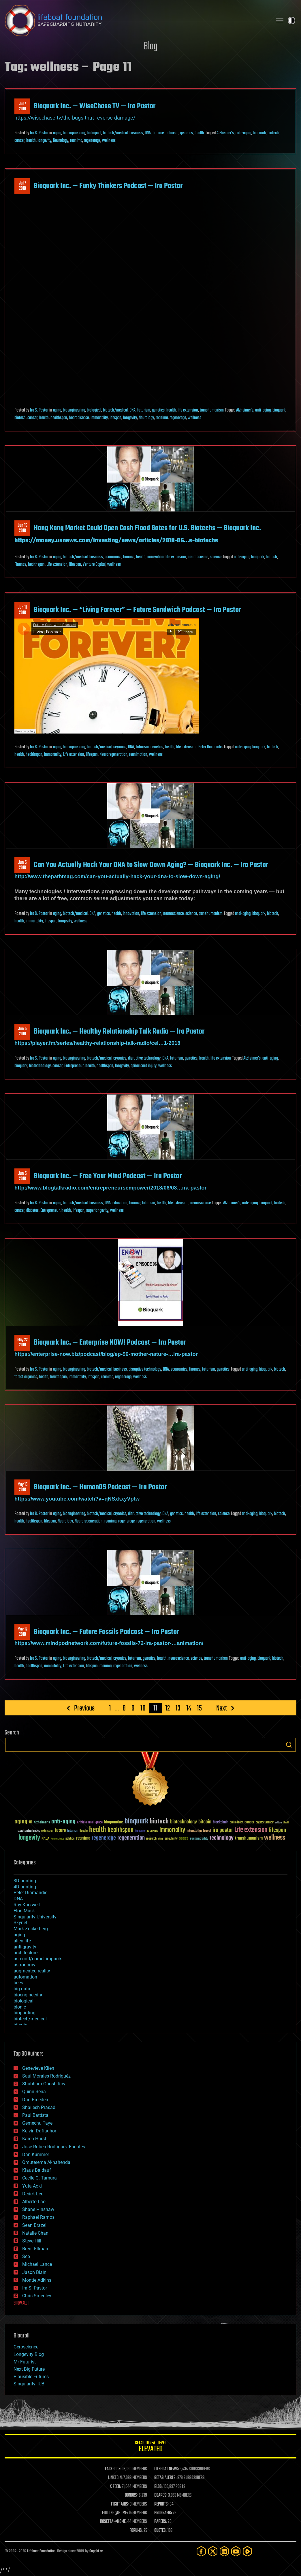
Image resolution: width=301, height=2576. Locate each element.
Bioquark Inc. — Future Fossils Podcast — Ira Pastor (106, 1632)
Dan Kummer (35, 2154)
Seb (26, 2256)
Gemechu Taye (37, 2123)
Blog (150, 46)
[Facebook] (201, 2551)
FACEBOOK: (113, 2469)
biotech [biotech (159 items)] (159, 1821)
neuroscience (198, 557)
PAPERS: (160, 2521)
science (215, 557)
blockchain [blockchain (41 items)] (220, 1822)
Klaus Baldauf (36, 2170)
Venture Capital (94, 564)
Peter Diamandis (210, 747)
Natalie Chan (35, 2233)
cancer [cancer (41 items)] (249, 1822)
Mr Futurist (25, 2362)
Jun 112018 (22, 610)
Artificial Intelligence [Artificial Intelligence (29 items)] (90, 1823)
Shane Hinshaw (38, 2209)
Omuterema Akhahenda (46, 2162)
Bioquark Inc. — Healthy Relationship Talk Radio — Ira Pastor (119, 1031)
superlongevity (97, 1210)
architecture (25, 1952)
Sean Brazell (35, 2225)
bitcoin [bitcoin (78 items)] (204, 1822)
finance (158, 133)
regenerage (92, 140)
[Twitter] (212, 2551)
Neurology (60, 140)
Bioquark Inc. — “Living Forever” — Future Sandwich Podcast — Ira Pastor (137, 610)
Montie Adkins (36, 2280)
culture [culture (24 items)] (278, 1822)
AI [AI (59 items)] (30, 1822)
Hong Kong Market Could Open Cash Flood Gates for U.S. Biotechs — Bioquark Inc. (147, 528)
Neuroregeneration (113, 754)
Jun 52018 (22, 865)
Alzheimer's (225, 133)
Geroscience (26, 2347)
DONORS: (131, 2495)
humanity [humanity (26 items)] (140, 1831)
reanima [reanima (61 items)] (83, 1838)
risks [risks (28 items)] (160, 1838)
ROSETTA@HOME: (113, 2521)
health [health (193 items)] (97, 1830)
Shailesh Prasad (38, 2107)
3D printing (25, 1880)
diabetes (32, 1210)
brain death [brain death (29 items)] (236, 1823)
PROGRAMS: (163, 2513)
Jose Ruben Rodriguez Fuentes (53, 2146)
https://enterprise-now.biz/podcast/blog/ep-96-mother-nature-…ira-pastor (106, 1354)
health (199, 133)
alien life (22, 1941)
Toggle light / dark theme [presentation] (291, 20)
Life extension (56, 564)
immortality (99, 418)
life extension (188, 410)
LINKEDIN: (115, 2478)
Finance (20, 564)
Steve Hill (31, 2241)
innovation (155, 557)
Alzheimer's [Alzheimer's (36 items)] (42, 1823)
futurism (171, 133)
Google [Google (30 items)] (84, 1831)
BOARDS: (160, 2495)
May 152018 (22, 1487)
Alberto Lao (34, 2201)
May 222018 (22, 1342)
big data (22, 1988)
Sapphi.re (96, 2551)
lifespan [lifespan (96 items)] (277, 1830)
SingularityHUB (29, 2384)
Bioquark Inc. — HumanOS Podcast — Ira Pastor (100, 1487)
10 (143, 1708)
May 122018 (22, 1632)
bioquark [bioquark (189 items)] (136, 1821)
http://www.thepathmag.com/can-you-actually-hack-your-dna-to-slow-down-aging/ (117, 876)
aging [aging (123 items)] (20, 1821)
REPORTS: (161, 2504)
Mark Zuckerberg (31, 1928)
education (119, 1203)
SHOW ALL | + (22, 2303)
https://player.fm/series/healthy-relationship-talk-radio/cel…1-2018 (97, 1043)
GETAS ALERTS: (165, 2478)
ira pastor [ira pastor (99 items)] (222, 1830)
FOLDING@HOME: (115, 2513)
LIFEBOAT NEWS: (166, 2469)
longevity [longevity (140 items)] (29, 1838)
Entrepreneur (74, 1066)
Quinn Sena (34, 2091)
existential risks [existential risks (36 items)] (29, 1831)
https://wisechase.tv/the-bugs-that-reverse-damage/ (74, 118)
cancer (19, 140)
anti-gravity (25, 1947)
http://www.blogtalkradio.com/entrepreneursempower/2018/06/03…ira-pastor (110, 1188)
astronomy (24, 1965)
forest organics (25, 1377)
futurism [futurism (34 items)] (72, 1831)
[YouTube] (235, 2551)
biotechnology (40, 1066)
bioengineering (74, 133)
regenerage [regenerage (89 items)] (104, 1838)
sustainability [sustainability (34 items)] (199, 1839)
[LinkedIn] (224, 2551)
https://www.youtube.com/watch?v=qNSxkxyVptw (77, 1499)
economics (113, 557)
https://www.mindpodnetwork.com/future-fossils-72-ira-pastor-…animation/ (108, 1643)
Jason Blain (34, 2272)
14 (188, 1708)
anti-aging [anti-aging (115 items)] (63, 1821)
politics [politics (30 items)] (70, 1839)
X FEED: (115, 2487)
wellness (109, 140)
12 (167, 1708)
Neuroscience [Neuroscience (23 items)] (57, 1839)
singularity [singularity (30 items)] (171, 1839)
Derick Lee (32, 2194)
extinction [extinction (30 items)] (47, 1831)
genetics (186, 133)
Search (289, 1745)
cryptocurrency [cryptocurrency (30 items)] (265, 1823)
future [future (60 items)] (60, 1830)
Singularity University (35, 1917)
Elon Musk (24, 1911)
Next (221, 1708)
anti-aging (243, 133)
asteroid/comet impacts (38, 1958)
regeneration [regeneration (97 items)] (131, 1838)
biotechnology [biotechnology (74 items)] (183, 1822)
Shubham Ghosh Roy (43, 2084)
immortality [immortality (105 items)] (172, 1830)
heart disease (79, 418)
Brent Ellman (35, 2248)
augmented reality (32, 1971)
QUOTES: (160, 2530)
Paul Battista (35, 2115)
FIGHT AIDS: (120, 2504)
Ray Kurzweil (27, 1904)
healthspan (58, 418)
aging (57, 133)
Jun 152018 (22, 528)
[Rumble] (247, 2551)
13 (178, 1708)
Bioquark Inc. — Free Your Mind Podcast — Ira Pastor (108, 1176)
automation (25, 1977)
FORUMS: (136, 2530)
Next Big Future (29, 2369)
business (136, 133)
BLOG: (158, 2487)
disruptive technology (144, 1058)
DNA (148, 133)
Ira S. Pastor (39, 133)
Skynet (20, 1922)
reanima (76, 140)
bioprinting (24, 2012)
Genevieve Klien (38, 2068)
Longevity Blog (29, 2354)
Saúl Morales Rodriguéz (46, 2076)
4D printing (25, 1887)
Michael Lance (37, 2264)
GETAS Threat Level (150, 2447)
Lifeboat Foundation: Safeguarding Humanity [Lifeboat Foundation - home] (136, 20)
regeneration (145, 1521)
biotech (273, 133)
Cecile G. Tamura (39, 2178)
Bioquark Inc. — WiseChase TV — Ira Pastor (94, 106)
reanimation (138, 754)
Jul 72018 (22, 106)
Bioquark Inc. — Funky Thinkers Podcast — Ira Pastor (108, 186)
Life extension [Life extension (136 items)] (250, 1830)
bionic (20, 2007)
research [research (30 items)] (151, 1839)
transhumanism (212, 410)
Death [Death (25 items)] (286, 1822)
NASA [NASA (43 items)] (45, 1838)
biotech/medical (115, 133)
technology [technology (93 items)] (222, 1838)
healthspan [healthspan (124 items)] (120, 1830)
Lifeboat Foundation (41, 2551)
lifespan (115, 418)
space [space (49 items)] (184, 1838)
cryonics (119, 747)
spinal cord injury (144, 1066)
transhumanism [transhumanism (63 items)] (249, 1838)
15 (199, 1708)
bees (18, 1982)
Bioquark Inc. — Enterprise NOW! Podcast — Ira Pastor (110, 1342)
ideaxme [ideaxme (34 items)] (152, 1831)
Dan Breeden (35, 2099)
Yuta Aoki (32, 2186)
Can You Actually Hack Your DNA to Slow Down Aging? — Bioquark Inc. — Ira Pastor (151, 865)
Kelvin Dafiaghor (39, 2131)
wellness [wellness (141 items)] (274, 1838)
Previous (84, 1708)
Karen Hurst (34, 2138)
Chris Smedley (36, 2295)
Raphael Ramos (38, 2217)
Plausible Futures (31, 2376)
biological (94, 133)
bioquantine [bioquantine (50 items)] (113, 1822)
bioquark (259, 133)
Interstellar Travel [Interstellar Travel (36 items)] (199, 1831)
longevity (44, 140)
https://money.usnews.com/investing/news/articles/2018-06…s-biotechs (116, 541)
